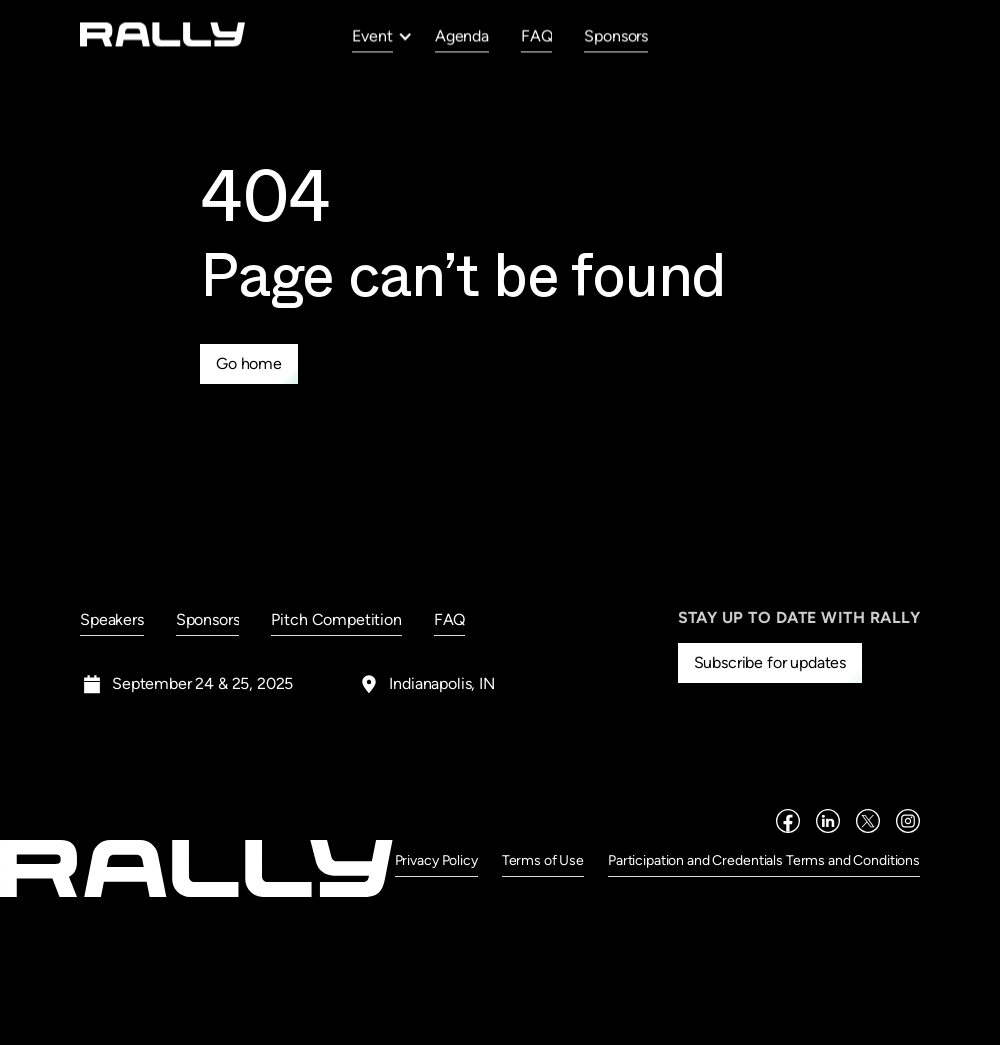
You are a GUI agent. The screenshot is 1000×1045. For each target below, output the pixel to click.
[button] (382, 36)
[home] (163, 34)
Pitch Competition (336, 619)
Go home (249, 363)
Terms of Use (543, 860)
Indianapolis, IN (441, 683)
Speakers (112, 619)
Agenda (462, 35)
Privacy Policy (436, 860)
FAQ (537, 35)
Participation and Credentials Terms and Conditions (764, 860)
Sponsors (616, 35)
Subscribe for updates (770, 662)
